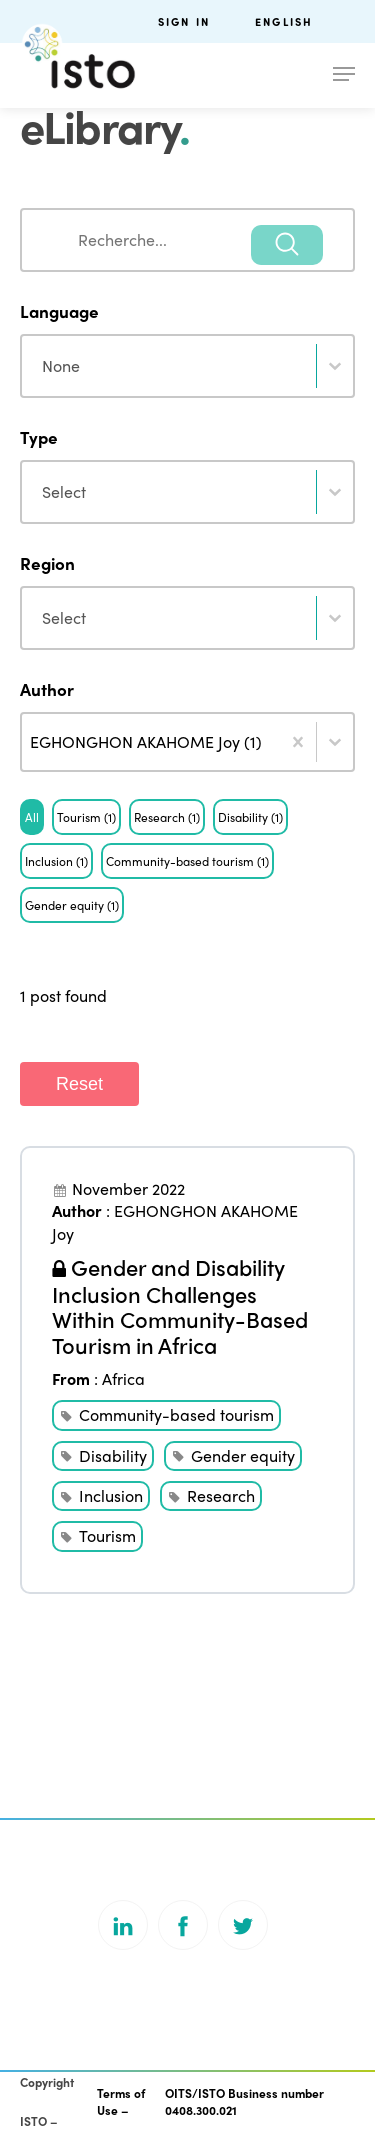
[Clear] (298, 742)
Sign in (184, 21)
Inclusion (111, 1495)
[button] (32, 817)
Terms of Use (121, 2101)
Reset (79, 1084)
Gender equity (243, 1455)
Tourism (107, 1535)
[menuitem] (305, 21)
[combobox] (187, 240)
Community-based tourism (176, 1414)
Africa (123, 1378)
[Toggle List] (335, 742)
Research (221, 1495)
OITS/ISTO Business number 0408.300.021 (244, 2101)
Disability (113, 1455)
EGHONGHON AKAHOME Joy (175, 1221)
